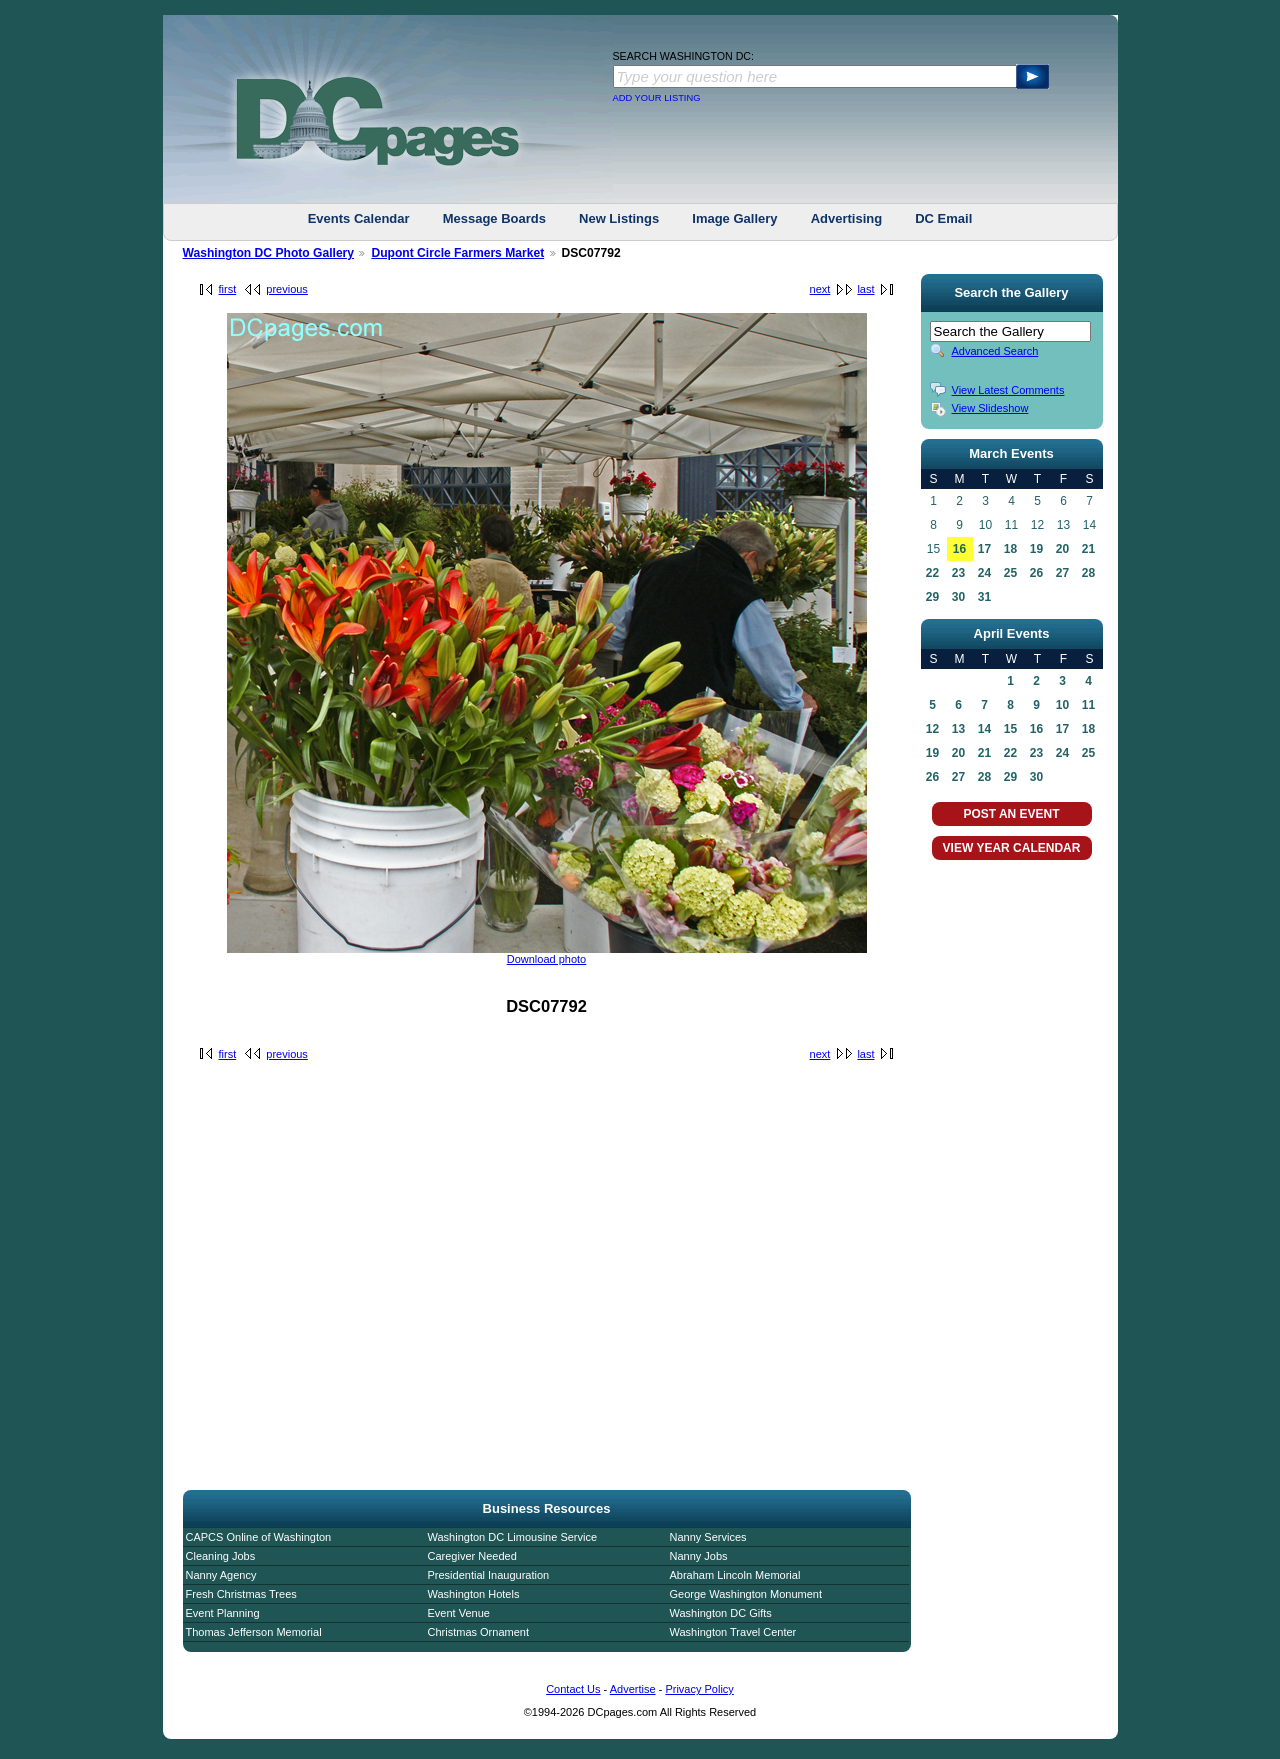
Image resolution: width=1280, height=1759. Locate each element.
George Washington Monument (746, 1594)
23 (958, 573)
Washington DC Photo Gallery (269, 253)
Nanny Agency (221, 1575)
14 (984, 729)
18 (1010, 549)
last (865, 289)
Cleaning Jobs (221, 1556)
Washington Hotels (474, 1594)
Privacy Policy (699, 1689)
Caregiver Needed (472, 1556)
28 (1088, 573)
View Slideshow (990, 408)
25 (1010, 573)
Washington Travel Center (733, 1632)
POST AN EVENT (1011, 814)
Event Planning (223, 1613)
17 (984, 549)
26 (1036, 573)
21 (1088, 549)
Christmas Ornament (478, 1632)
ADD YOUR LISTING (657, 98)
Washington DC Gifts (721, 1613)
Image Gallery (734, 218)
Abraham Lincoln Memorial (735, 1575)
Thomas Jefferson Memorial (254, 1632)
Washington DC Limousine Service (513, 1537)
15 (1010, 729)
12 (932, 729)
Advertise (633, 1689)
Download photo (547, 959)
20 (1062, 549)
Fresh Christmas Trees (241, 1594)
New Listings (619, 218)
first (228, 289)
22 (932, 573)
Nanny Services (708, 1537)
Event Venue (459, 1613)
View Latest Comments (1008, 390)
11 (1088, 705)
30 (958, 597)
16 (959, 549)
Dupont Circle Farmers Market (457, 253)
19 (1036, 549)
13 (958, 729)
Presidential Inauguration (489, 1575)
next (820, 289)
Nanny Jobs (699, 1556)
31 (984, 597)
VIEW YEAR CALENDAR (1012, 848)
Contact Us (573, 1689)
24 (984, 573)
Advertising (847, 218)
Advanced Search (995, 351)
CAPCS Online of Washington (259, 1537)
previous (287, 289)
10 (1062, 705)
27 (1062, 573)
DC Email (943, 218)
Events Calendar (359, 218)
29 (932, 597)
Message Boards (494, 218)
